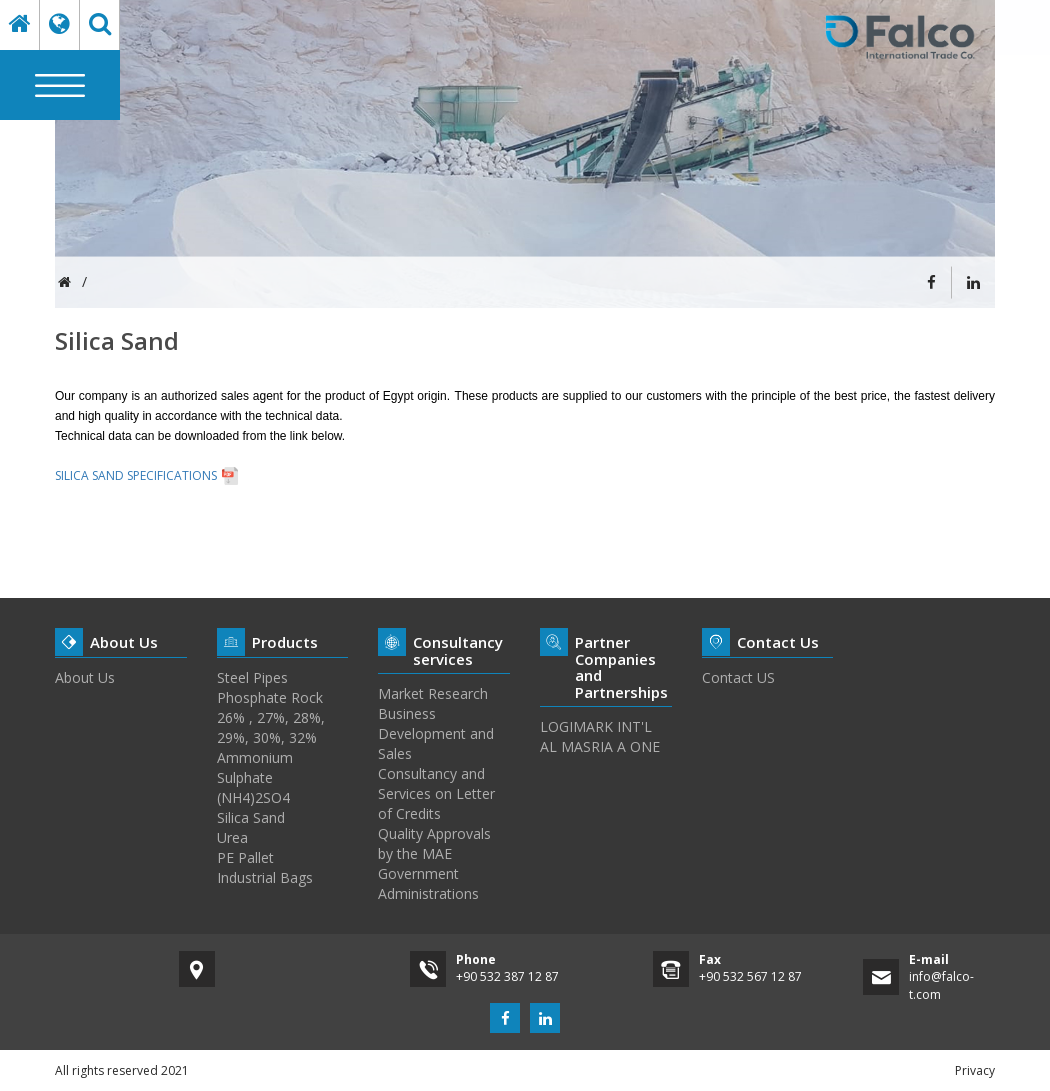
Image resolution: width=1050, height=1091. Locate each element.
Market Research (433, 693)
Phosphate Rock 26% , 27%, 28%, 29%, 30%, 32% (271, 717)
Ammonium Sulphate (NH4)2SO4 (255, 777)
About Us (85, 677)
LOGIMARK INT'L (596, 726)
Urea (232, 837)
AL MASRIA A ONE (600, 746)
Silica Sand (251, 817)
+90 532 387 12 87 (507, 976)
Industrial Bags (265, 877)
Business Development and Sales (436, 733)
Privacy (975, 1070)
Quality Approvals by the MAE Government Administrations (434, 863)
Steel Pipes (252, 677)
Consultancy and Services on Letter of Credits (436, 793)
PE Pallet (245, 857)
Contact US (738, 677)
